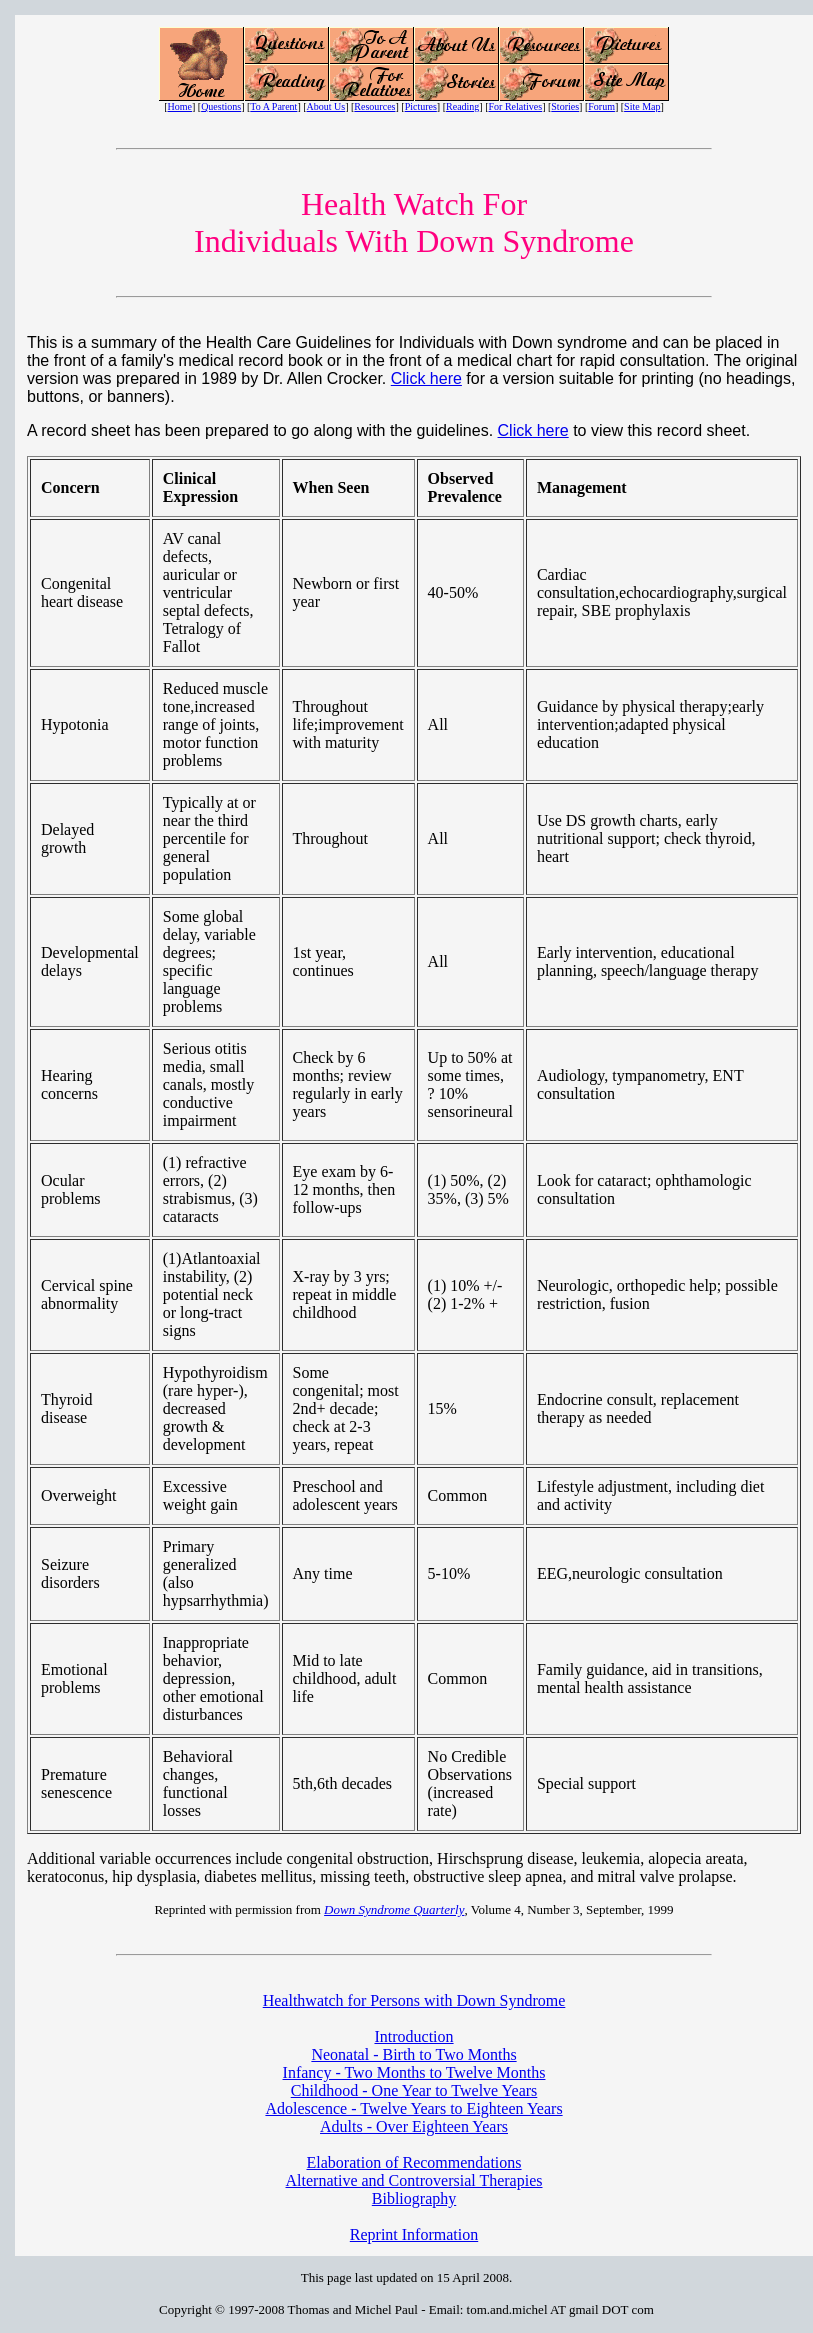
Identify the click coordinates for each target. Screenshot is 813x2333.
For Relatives (516, 106)
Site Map (642, 106)
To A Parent (273, 106)
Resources (374, 106)
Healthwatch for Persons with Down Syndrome (414, 2000)
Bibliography (414, 2198)
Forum (601, 106)
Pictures (421, 106)
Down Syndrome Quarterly (394, 1909)
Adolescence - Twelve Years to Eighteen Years (413, 2108)
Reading (462, 106)
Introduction (413, 2036)
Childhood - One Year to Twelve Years (414, 2090)
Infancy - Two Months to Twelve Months (414, 2072)
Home (180, 106)
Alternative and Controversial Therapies (414, 2180)
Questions (221, 106)
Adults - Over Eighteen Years (414, 2126)
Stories (565, 106)
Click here (426, 378)
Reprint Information (414, 2234)
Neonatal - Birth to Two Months (413, 2054)
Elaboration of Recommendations (413, 2162)
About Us (326, 106)
